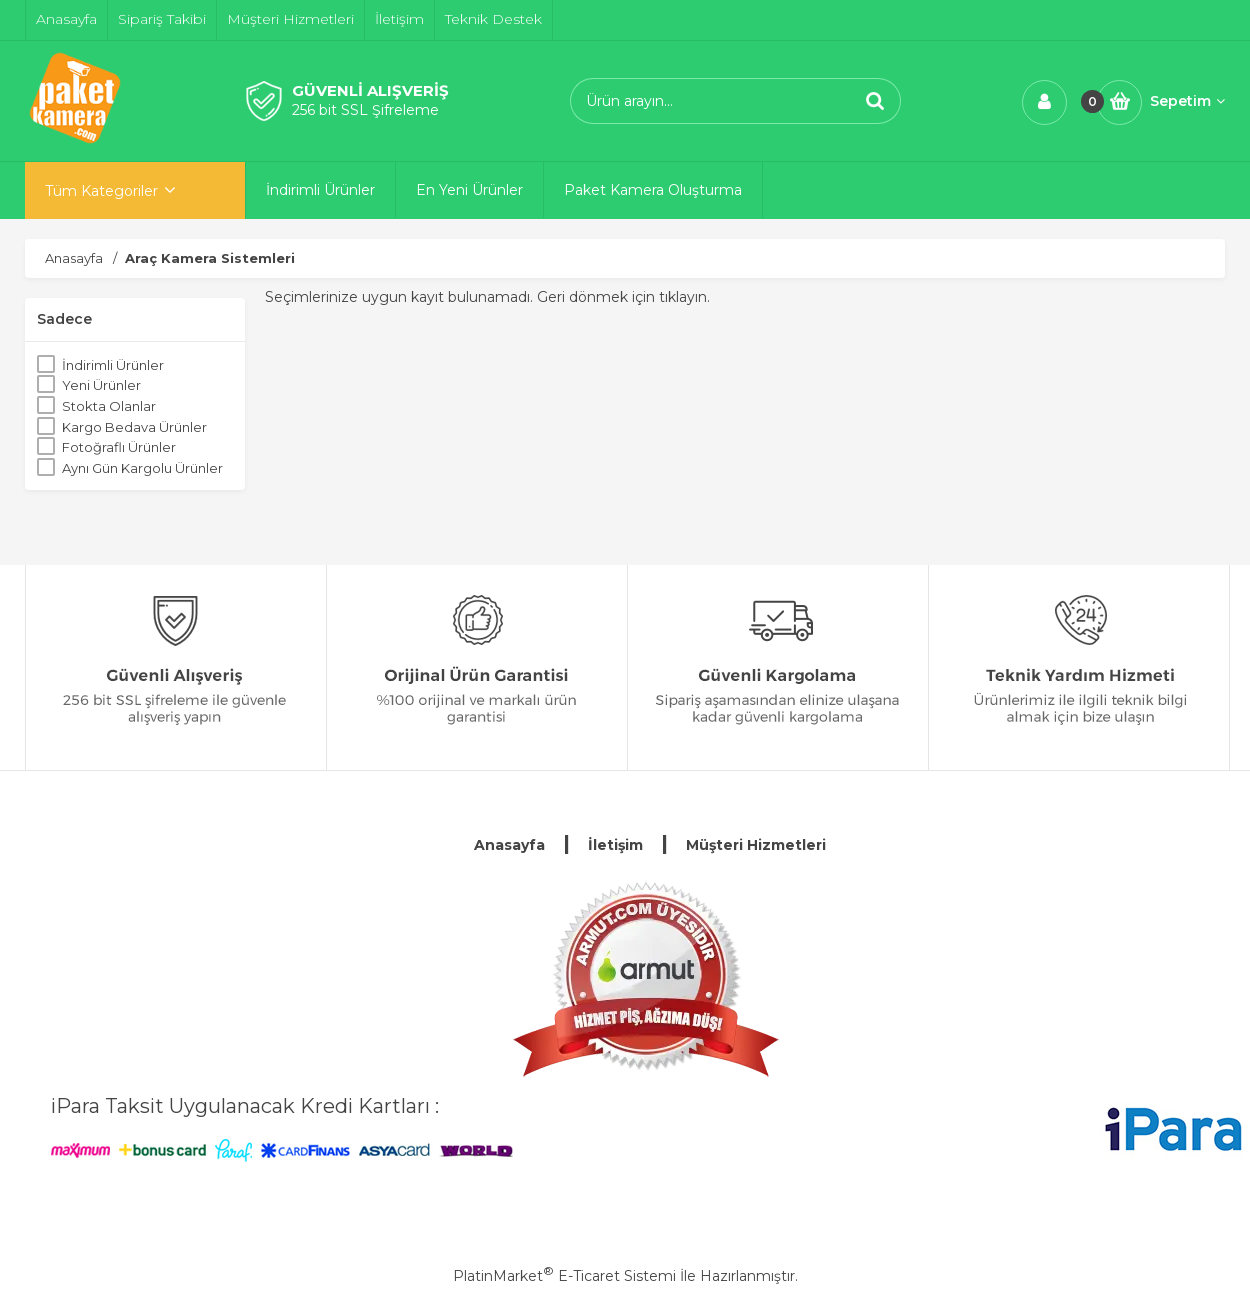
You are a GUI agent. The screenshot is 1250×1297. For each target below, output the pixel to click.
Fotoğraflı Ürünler (119, 447)
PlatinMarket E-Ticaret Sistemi (564, 1276)
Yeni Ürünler (101, 385)
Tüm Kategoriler (101, 191)
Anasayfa (509, 845)
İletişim (615, 845)
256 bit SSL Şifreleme (365, 110)
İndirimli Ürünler (113, 365)
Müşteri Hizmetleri (756, 845)
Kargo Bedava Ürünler (134, 427)
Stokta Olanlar (109, 406)
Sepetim (1187, 101)
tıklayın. (684, 297)
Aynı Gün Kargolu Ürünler (142, 468)
